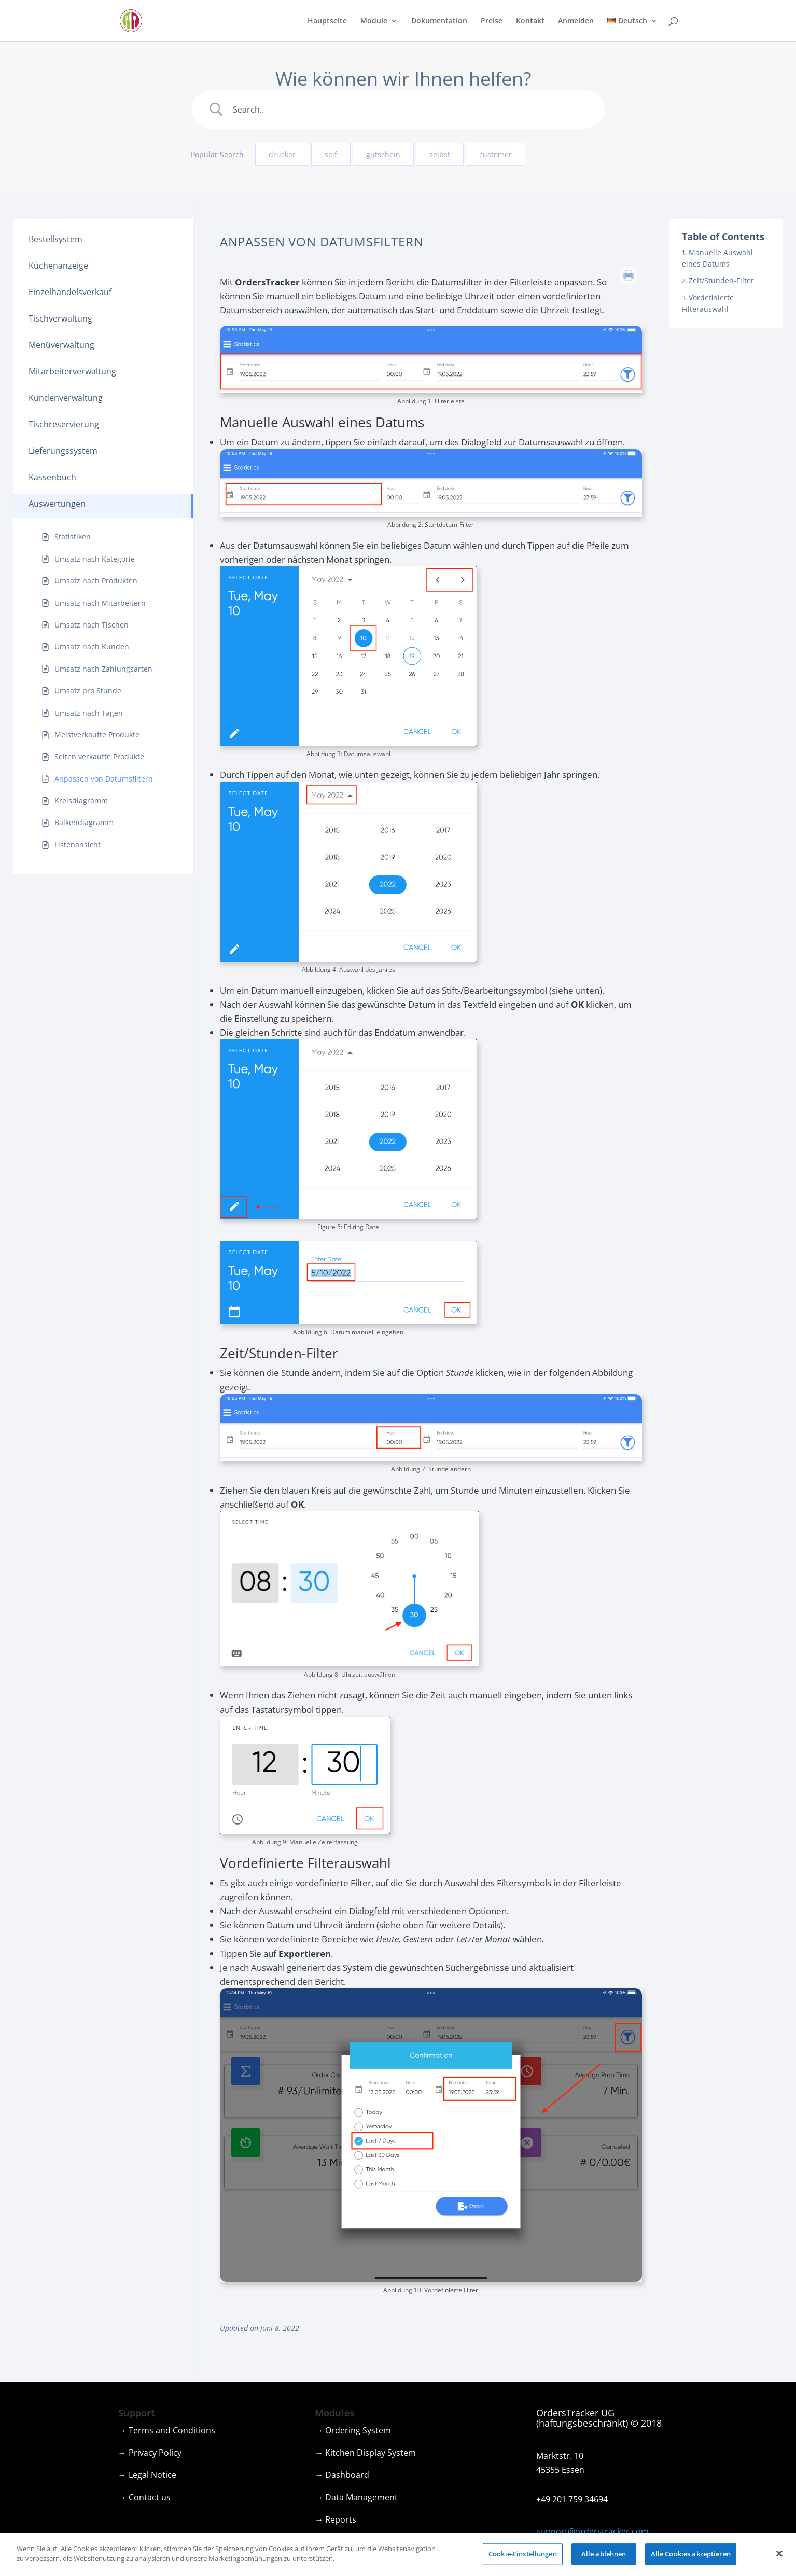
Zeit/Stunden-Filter (721, 280)
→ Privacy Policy (149, 2452)
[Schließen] (779, 2555)
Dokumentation (439, 21)
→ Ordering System (353, 2430)
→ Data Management (356, 2497)
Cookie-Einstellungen (522, 2555)
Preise (491, 21)
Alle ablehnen (603, 2555)
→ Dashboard (342, 2475)
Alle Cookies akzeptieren (691, 2555)
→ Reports (335, 2519)
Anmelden (576, 21)
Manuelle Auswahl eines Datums (717, 258)
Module (373, 21)
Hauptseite (327, 21)
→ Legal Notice (147, 2475)
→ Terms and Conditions (166, 2430)
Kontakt (530, 21)
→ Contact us (144, 2497)
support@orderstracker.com (592, 2531)
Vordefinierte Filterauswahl (708, 303)
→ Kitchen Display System (365, 2452)
